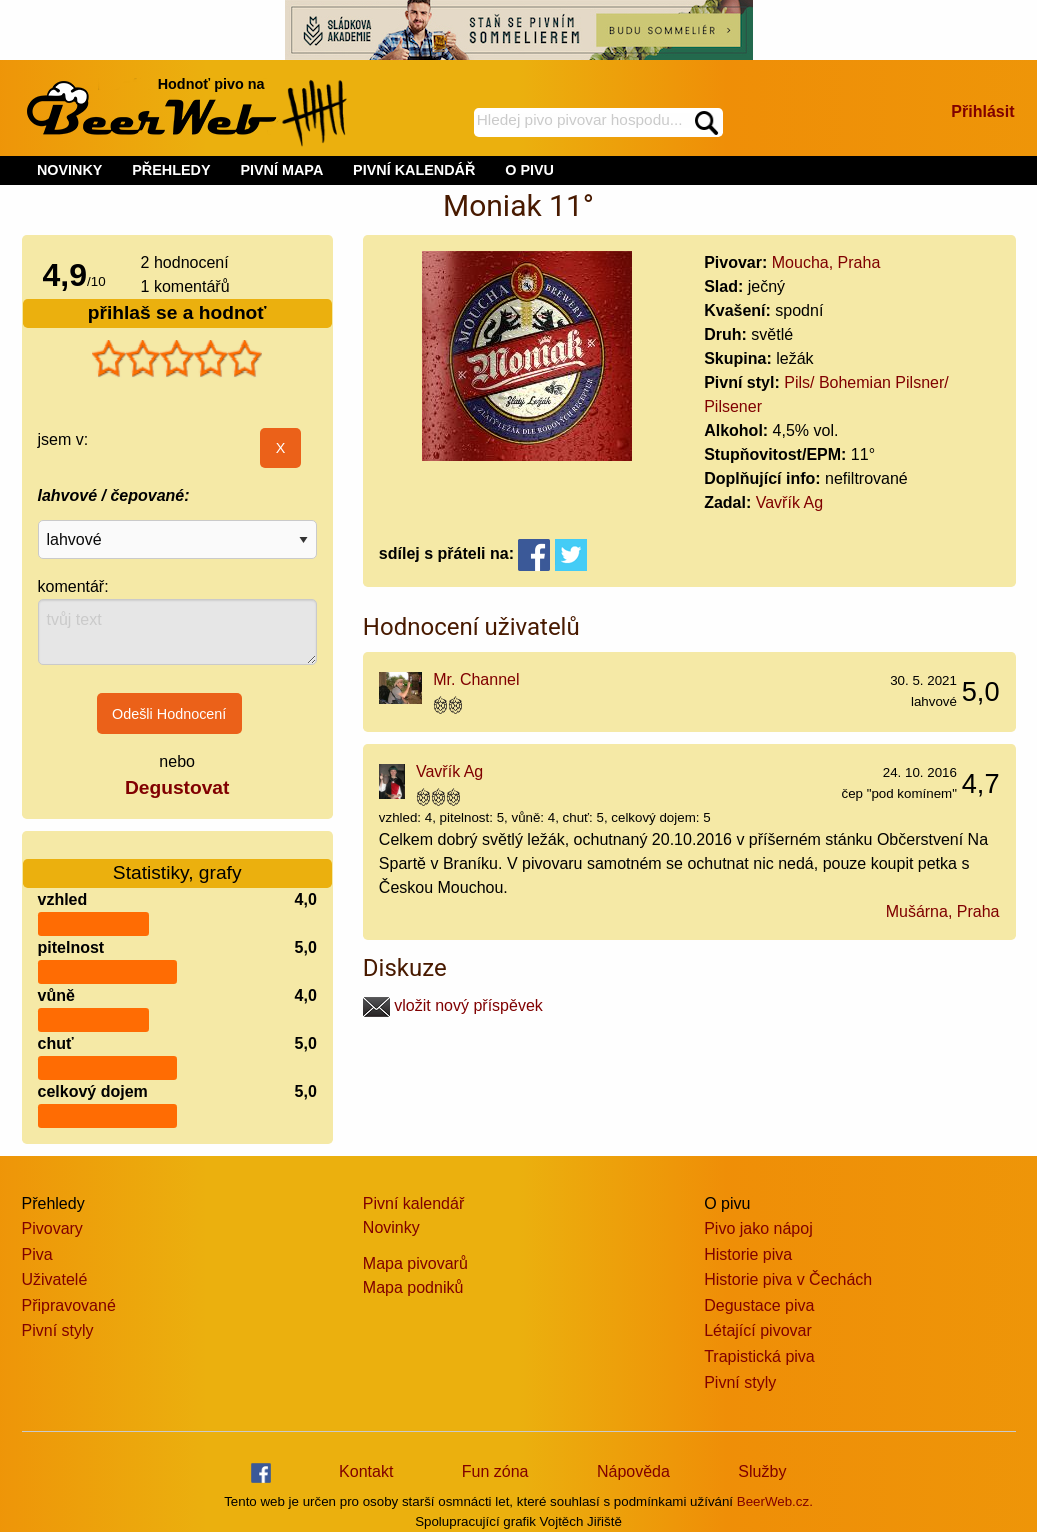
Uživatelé (55, 1279)
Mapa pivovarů (415, 1263)
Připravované (69, 1305)
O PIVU (529, 170)
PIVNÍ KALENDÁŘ (414, 170)
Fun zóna (495, 1471)
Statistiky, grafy (177, 860)
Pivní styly (58, 1330)
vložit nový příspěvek (453, 1005)
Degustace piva (759, 1305)
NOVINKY (70, 170)
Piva (37, 1254)
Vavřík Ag (789, 502)
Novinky (391, 1227)
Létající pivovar (758, 1330)
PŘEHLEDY (171, 170)
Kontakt (366, 1471)
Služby (762, 1471)
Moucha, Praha (826, 262)
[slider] (177, 359)
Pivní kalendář (413, 1203)
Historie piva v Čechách (788, 1279)
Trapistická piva (759, 1356)
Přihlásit (982, 111)
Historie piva (748, 1254)
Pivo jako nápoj (758, 1228)
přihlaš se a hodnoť (177, 312)
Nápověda (633, 1471)
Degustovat (177, 787)
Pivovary (52, 1228)
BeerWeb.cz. (775, 1501)
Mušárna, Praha (943, 911)
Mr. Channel (476, 679)
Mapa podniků (413, 1287)
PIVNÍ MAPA (281, 170)
